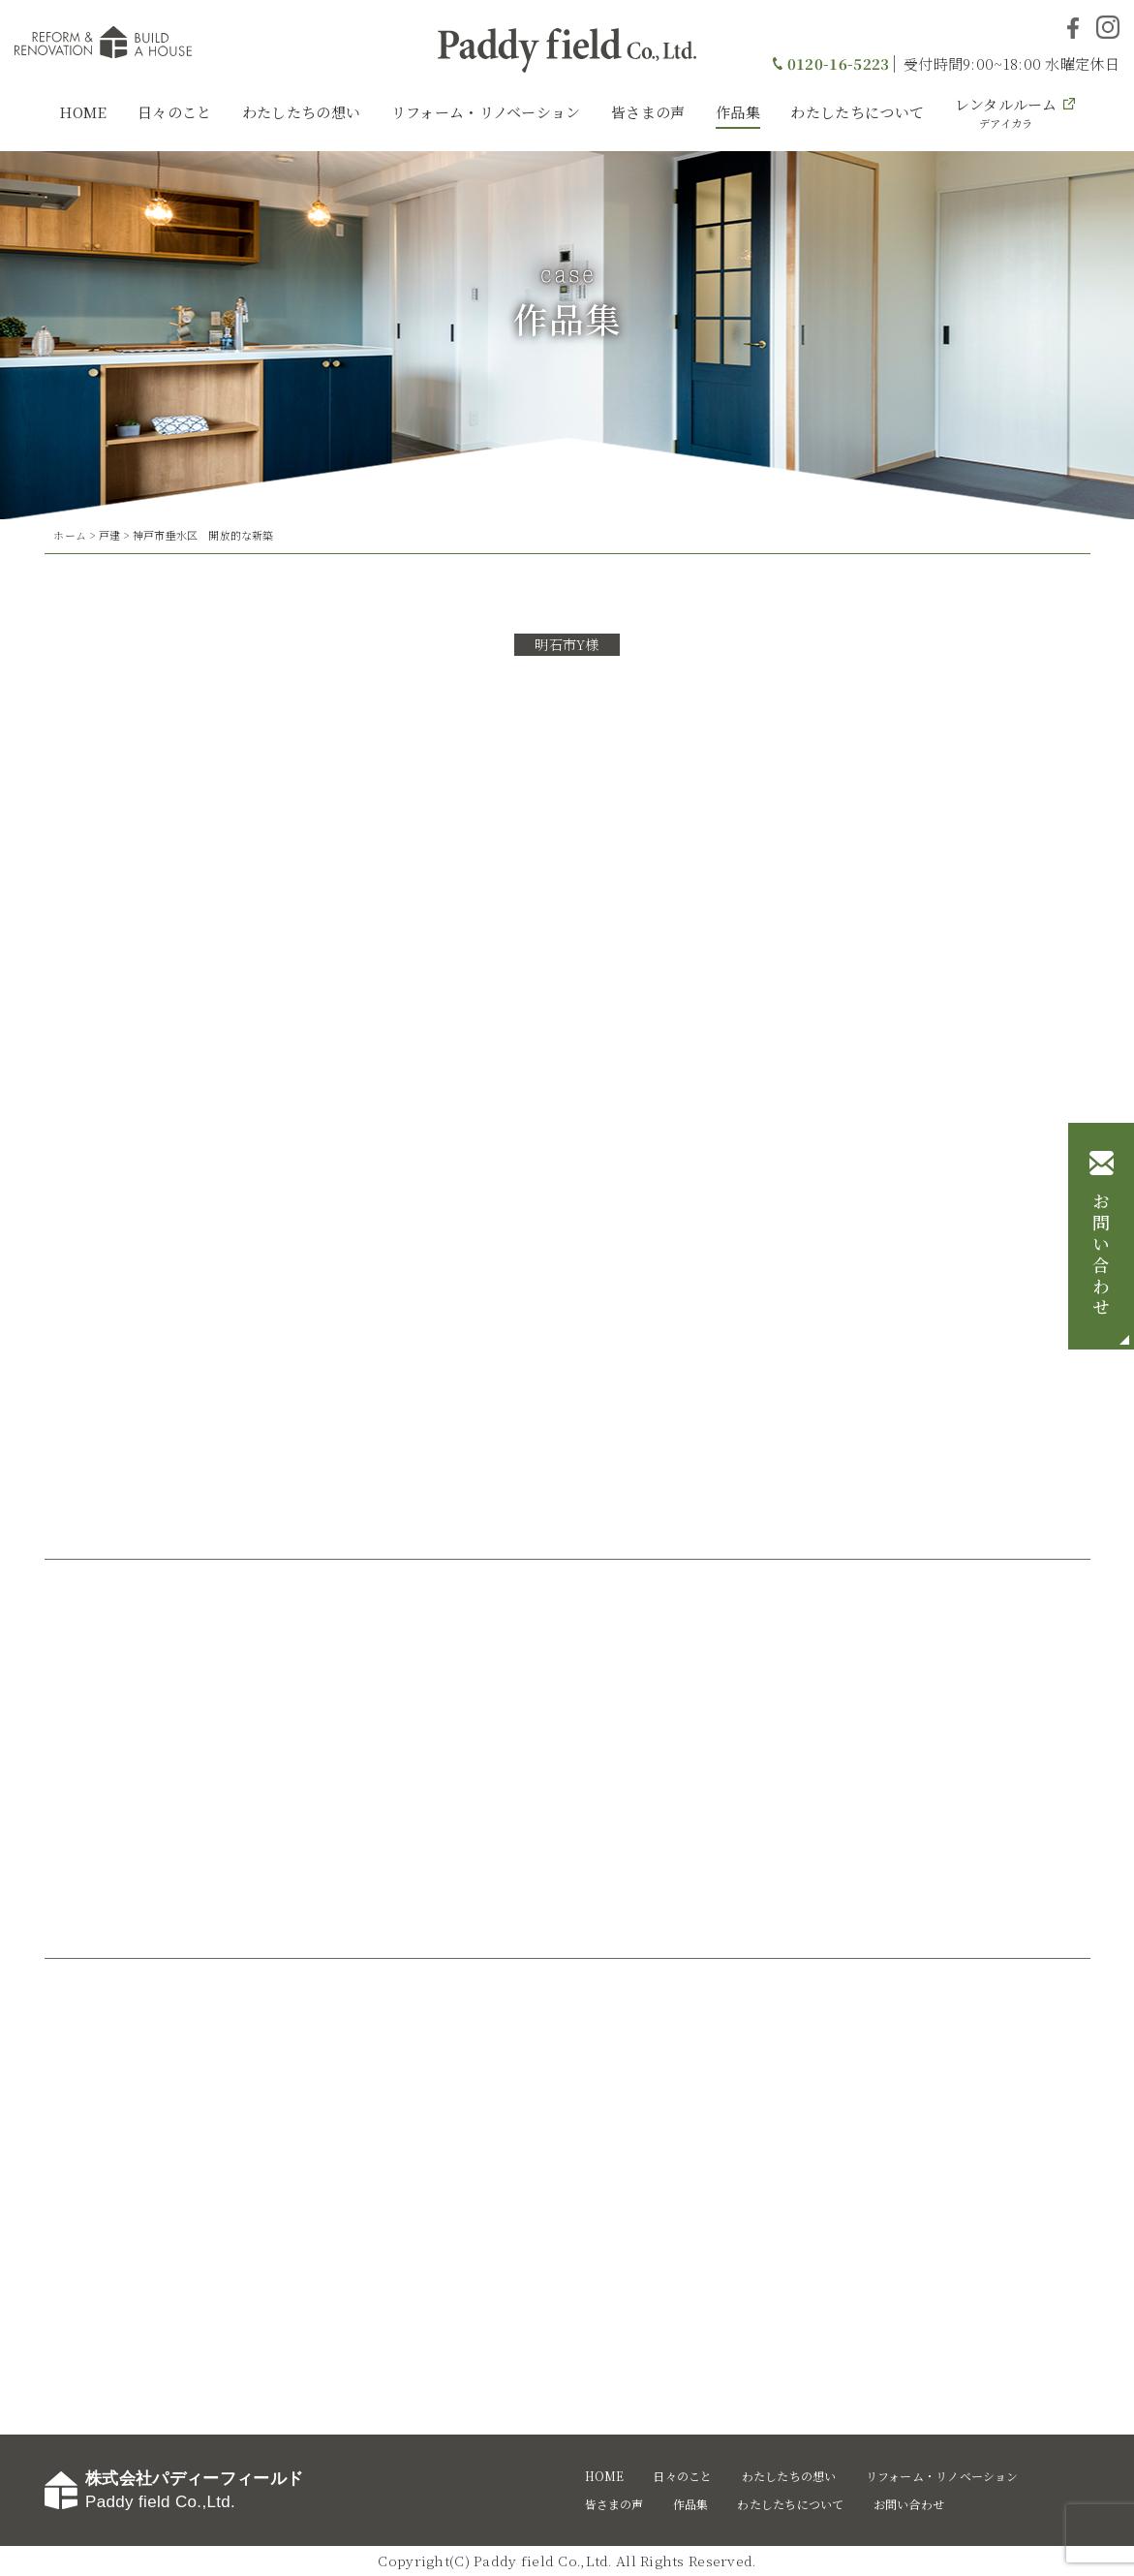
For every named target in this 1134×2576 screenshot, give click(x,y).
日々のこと (175, 112)
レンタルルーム (1006, 112)
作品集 (738, 112)
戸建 (109, 535)
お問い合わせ (1101, 1256)
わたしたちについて (857, 112)
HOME (83, 112)
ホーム (69, 535)
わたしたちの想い (301, 112)
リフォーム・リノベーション (486, 112)
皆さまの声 (648, 112)
